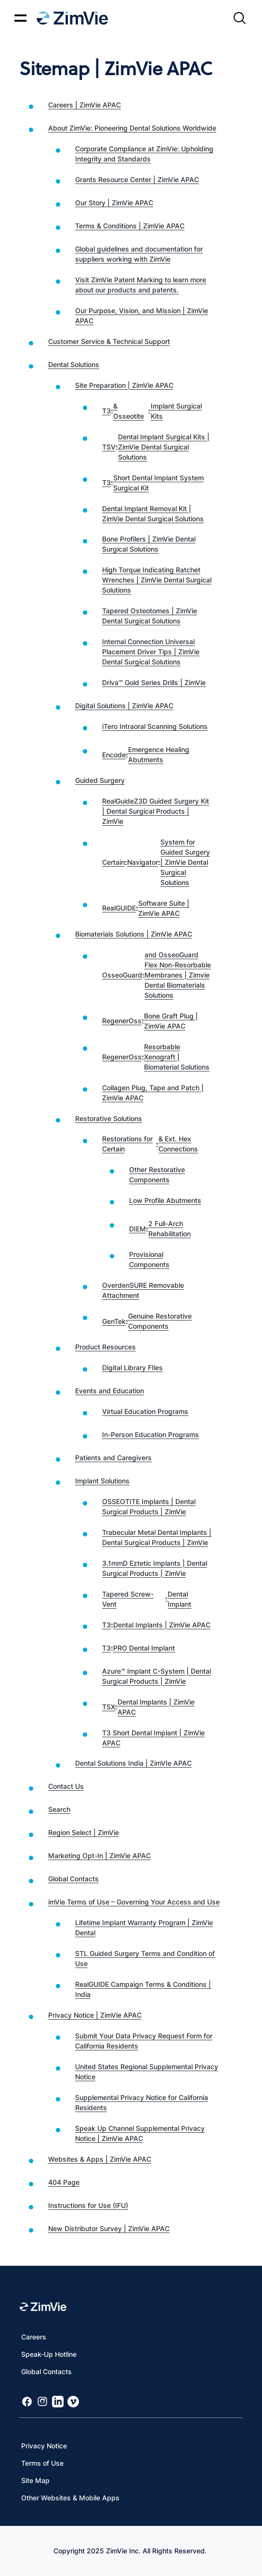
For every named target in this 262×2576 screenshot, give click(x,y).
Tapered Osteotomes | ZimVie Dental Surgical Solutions (149, 616)
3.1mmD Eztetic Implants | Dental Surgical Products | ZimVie (154, 1568)
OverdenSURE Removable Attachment (143, 1290)
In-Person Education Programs (150, 1434)
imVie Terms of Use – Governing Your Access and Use (134, 1902)
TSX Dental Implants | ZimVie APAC (148, 1707)
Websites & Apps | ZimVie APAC (99, 2159)
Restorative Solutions (108, 1118)
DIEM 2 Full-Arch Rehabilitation (160, 1228)
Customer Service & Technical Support (109, 341)
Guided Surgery (100, 780)
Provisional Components (149, 1259)
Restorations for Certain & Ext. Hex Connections (150, 1144)
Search (59, 1809)
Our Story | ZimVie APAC (114, 202)
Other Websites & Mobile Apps (70, 2498)
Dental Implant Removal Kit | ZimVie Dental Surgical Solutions (153, 513)
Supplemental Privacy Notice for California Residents (141, 2102)
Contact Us (66, 1786)
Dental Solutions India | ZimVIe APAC (133, 1763)
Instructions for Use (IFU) (88, 2205)
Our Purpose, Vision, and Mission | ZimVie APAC (141, 315)
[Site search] (239, 18)
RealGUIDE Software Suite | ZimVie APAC (145, 908)
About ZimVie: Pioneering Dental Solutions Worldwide (132, 128)
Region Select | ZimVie (83, 1832)
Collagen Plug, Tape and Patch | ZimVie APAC (153, 1092)
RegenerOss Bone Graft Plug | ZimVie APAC (150, 1021)
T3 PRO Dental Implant (138, 1648)
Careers (33, 2337)
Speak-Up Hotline (49, 2354)
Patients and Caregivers (113, 1457)
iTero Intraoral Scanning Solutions (155, 726)
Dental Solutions (73, 364)
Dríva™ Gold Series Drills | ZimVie (154, 682)
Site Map (35, 2480)
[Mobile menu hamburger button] (20, 18)
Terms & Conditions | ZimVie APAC (129, 226)
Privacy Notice (44, 2446)
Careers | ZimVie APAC (84, 105)
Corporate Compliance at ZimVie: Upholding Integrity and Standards (144, 154)
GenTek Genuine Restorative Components (147, 1321)
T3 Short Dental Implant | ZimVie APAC (153, 1738)
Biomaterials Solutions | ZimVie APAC (133, 934)
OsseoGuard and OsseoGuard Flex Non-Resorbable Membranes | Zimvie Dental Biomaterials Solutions (156, 975)
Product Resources (105, 1347)
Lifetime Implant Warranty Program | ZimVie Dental (144, 1927)
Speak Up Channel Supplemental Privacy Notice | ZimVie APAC (140, 2133)
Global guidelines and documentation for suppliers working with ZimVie (139, 254)
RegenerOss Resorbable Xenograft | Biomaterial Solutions (156, 1057)
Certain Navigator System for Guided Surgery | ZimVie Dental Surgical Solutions (156, 862)
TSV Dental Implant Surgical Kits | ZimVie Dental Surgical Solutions (156, 447)
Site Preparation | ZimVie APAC (124, 385)
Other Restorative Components (157, 1174)
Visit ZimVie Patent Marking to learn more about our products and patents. (140, 285)
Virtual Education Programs (145, 1411)
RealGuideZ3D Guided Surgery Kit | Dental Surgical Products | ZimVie (155, 811)
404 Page (63, 2182)
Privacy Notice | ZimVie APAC (95, 2015)
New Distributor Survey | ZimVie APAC (109, 2228)
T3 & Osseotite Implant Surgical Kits (152, 411)
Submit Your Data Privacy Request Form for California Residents (143, 2041)
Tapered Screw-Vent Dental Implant (146, 1599)
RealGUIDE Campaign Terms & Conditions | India (143, 1989)
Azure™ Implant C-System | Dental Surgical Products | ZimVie (156, 1676)
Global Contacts (73, 1879)
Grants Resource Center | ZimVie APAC (137, 179)
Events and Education (109, 1391)
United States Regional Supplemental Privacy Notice (146, 2071)
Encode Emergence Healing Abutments (145, 754)
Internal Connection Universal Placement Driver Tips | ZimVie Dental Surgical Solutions (150, 651)
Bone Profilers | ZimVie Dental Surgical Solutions (149, 544)
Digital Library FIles (132, 1367)
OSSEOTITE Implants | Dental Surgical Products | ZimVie (149, 1506)
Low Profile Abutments (165, 1200)
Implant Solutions (102, 1481)
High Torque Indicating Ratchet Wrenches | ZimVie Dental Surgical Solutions (156, 580)
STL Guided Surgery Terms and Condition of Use (145, 1958)
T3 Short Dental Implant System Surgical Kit (153, 483)
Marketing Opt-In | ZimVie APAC (99, 1855)
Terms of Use (42, 2463)
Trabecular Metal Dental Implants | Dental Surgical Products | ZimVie (156, 1537)
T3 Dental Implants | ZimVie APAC (156, 1625)
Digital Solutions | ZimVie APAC (124, 705)
